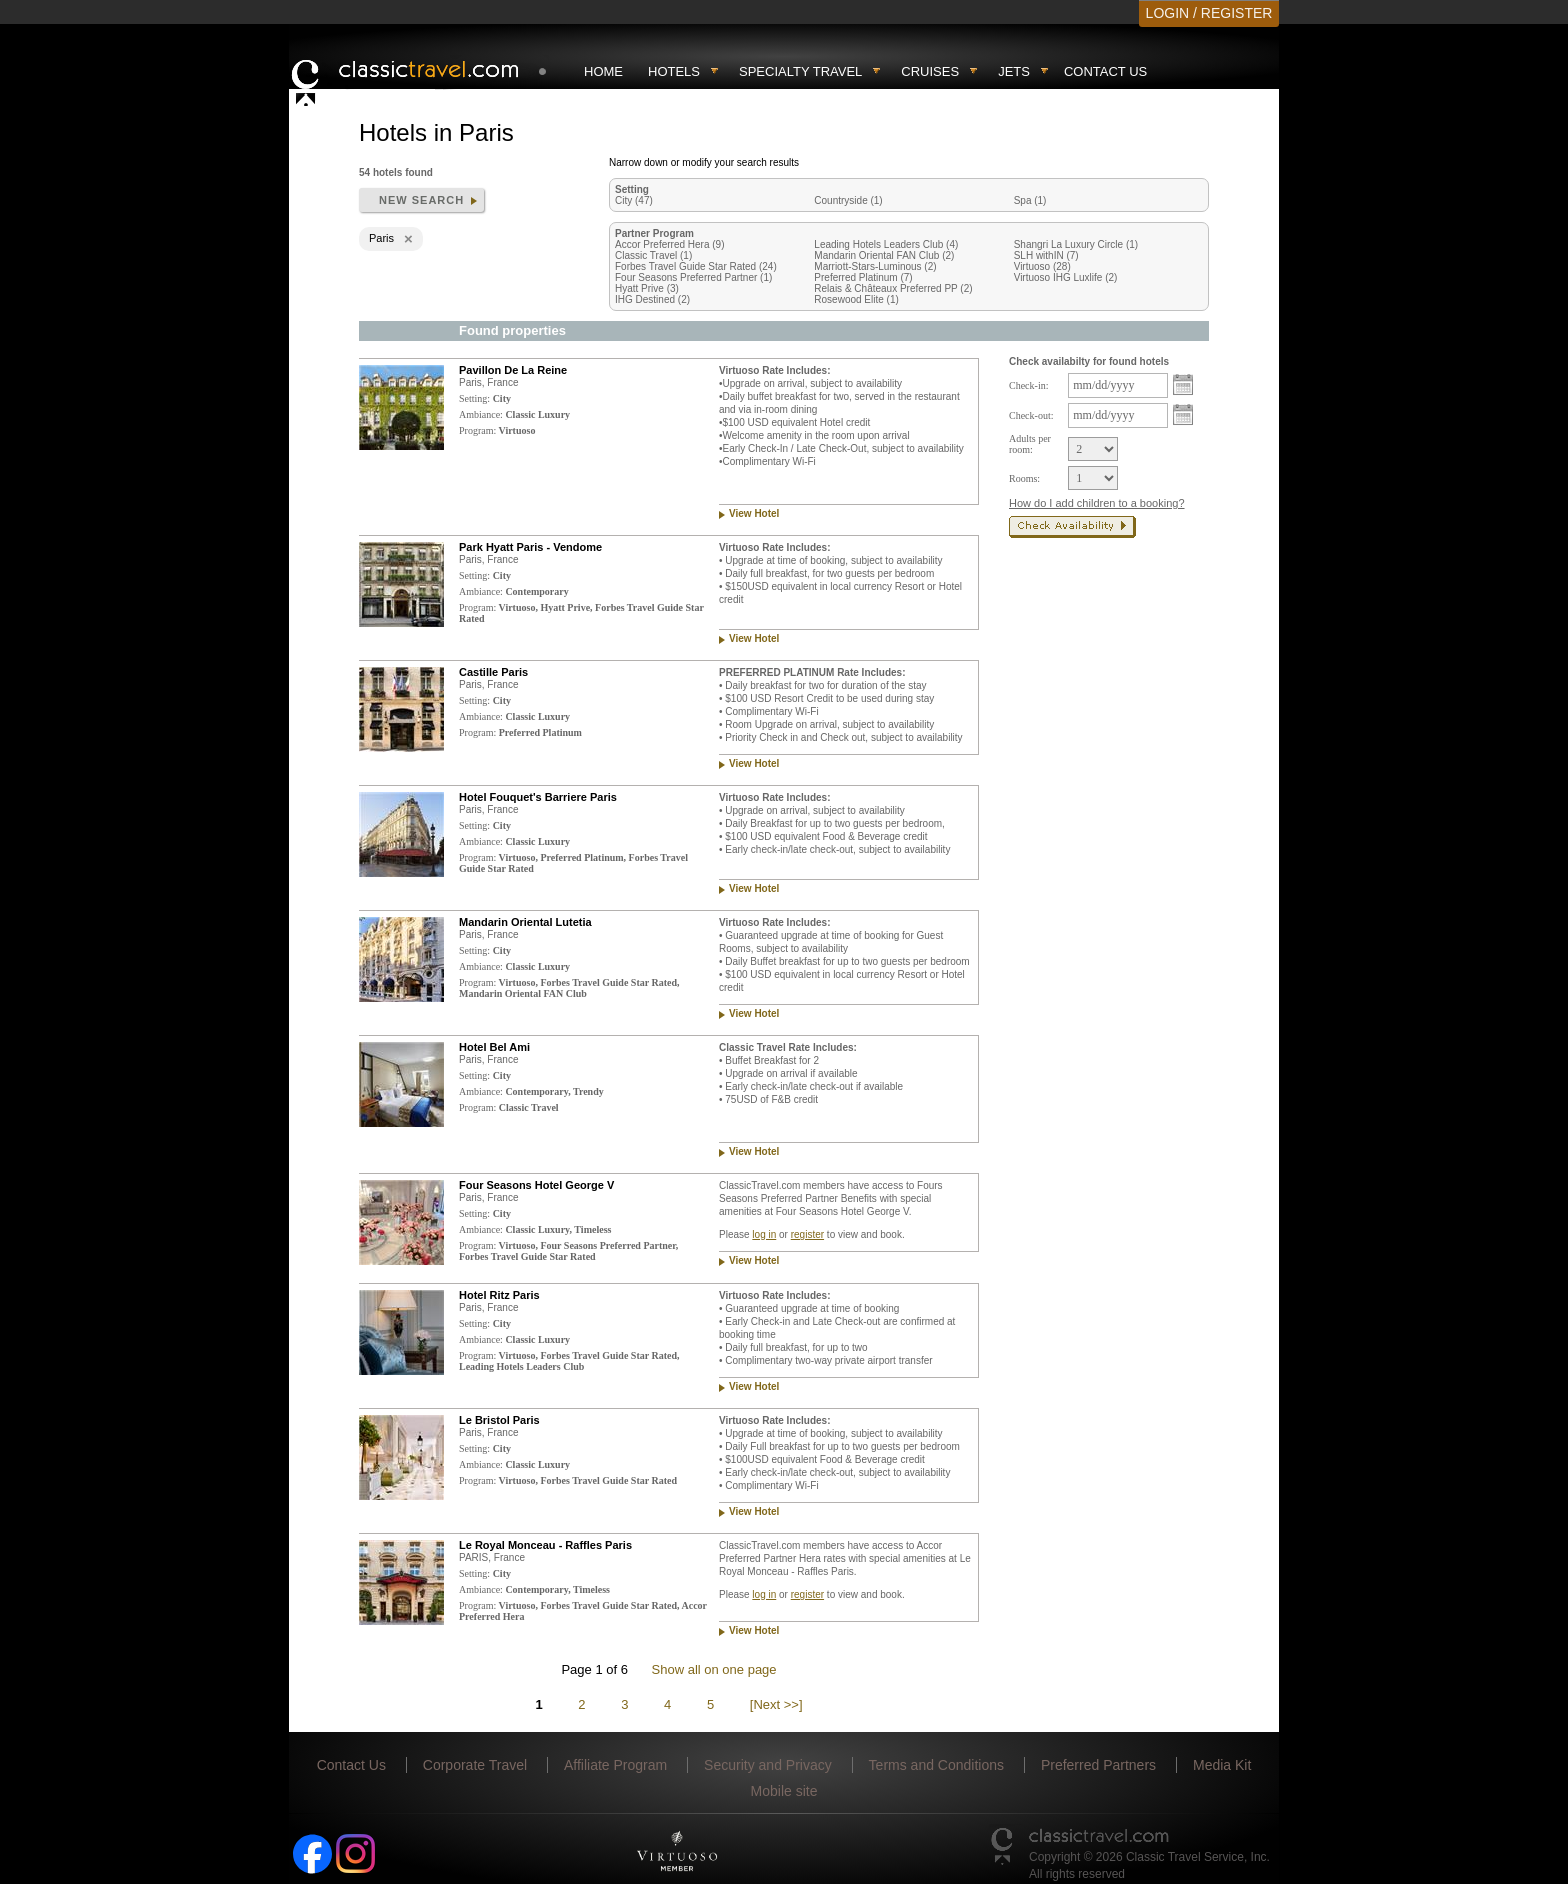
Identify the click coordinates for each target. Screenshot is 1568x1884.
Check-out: (1031, 415)
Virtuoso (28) (1042, 266)
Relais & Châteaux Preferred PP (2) (893, 288)
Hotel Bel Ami (494, 1047)
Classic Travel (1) (653, 255)
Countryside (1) (848, 200)
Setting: (474, 398)
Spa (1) (1030, 200)
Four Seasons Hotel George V (536, 1185)
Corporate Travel (475, 1765)
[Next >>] (776, 1704)
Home (603, 71)
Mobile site (784, 1791)
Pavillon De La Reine (513, 370)
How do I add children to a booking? (1097, 503)
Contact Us (1105, 71)
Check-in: (1028, 385)
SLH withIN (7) (1046, 255)
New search (421, 200)
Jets (1014, 71)
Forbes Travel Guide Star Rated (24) (696, 266)
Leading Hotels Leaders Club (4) (886, 244)
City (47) (634, 200)
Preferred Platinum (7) (863, 277)
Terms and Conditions (936, 1765)
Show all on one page (714, 1669)
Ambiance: (481, 414)
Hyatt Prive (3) (647, 288)
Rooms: (1024, 478)
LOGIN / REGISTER (1209, 13)
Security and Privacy (768, 1765)
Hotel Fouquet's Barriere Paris (538, 797)
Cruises (930, 71)
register (807, 1234)
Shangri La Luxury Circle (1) (1076, 244)
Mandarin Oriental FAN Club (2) (884, 255)
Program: (477, 430)
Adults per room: (1030, 444)
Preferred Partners (1098, 1765)
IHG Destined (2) (652, 299)
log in (764, 1234)
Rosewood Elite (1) (856, 299)
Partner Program (654, 233)
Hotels (674, 71)
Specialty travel (800, 71)
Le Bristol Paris (499, 1420)
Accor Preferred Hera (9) (669, 244)
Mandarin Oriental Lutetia (525, 922)
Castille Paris (493, 672)
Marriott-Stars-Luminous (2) (875, 266)
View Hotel (754, 513)
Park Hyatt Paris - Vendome (530, 547)
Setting (632, 189)
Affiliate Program (615, 1765)
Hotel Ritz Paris (499, 1295)
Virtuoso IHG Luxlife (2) (1066, 277)
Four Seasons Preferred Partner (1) (693, 277)
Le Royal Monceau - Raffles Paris (545, 1545)
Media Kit (1222, 1765)
